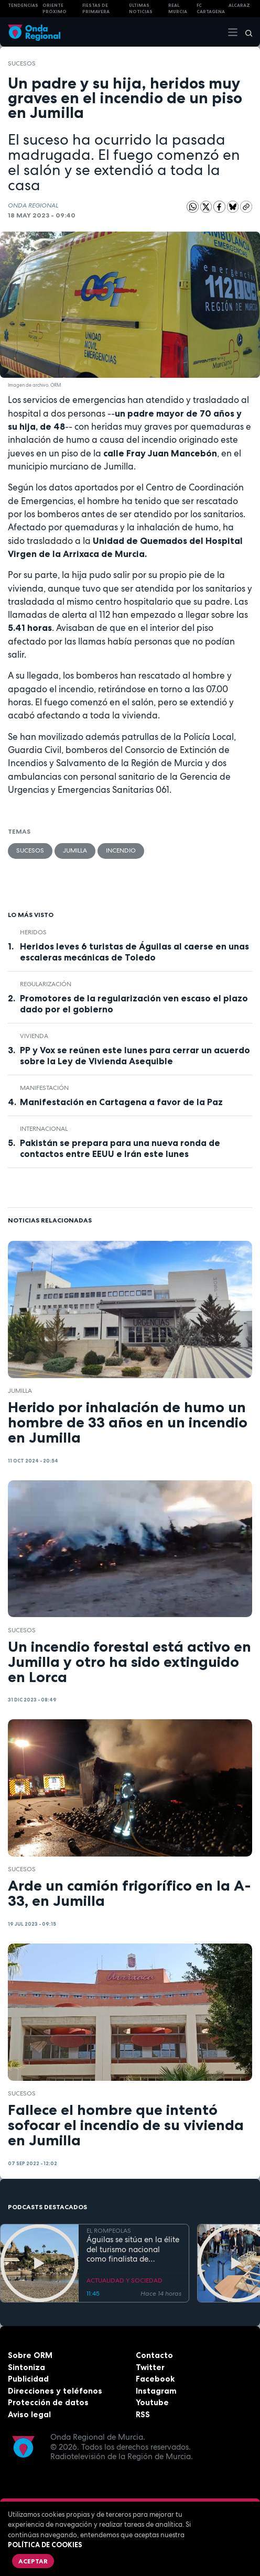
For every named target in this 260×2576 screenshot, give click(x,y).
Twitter (150, 2367)
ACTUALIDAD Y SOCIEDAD (124, 2280)
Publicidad (28, 2379)
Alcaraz (239, 5)
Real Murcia (177, 9)
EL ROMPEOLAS (108, 2230)
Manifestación (44, 1088)
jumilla (75, 850)
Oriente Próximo (54, 9)
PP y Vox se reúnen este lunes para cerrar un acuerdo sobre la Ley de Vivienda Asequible (135, 1055)
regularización (45, 984)
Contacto (154, 2355)
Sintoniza (26, 2367)
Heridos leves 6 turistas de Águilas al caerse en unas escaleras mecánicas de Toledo (134, 952)
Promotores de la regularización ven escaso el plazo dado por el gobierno (134, 1003)
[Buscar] (245, 32)
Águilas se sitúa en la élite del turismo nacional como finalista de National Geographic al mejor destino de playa (132, 2249)
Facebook (155, 2379)
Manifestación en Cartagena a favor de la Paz (121, 1102)
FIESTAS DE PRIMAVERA (96, 9)
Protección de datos (48, 2402)
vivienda (34, 1036)
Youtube (152, 2402)
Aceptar (33, 2561)
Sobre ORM (30, 2355)
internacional (44, 1129)
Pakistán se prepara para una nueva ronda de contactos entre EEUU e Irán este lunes (120, 1148)
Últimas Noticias (141, 9)
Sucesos (22, 63)
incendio (121, 850)
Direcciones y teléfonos (55, 2391)
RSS (143, 2414)
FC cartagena (211, 9)
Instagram (156, 2391)
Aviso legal (29, 2414)
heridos (33, 932)
